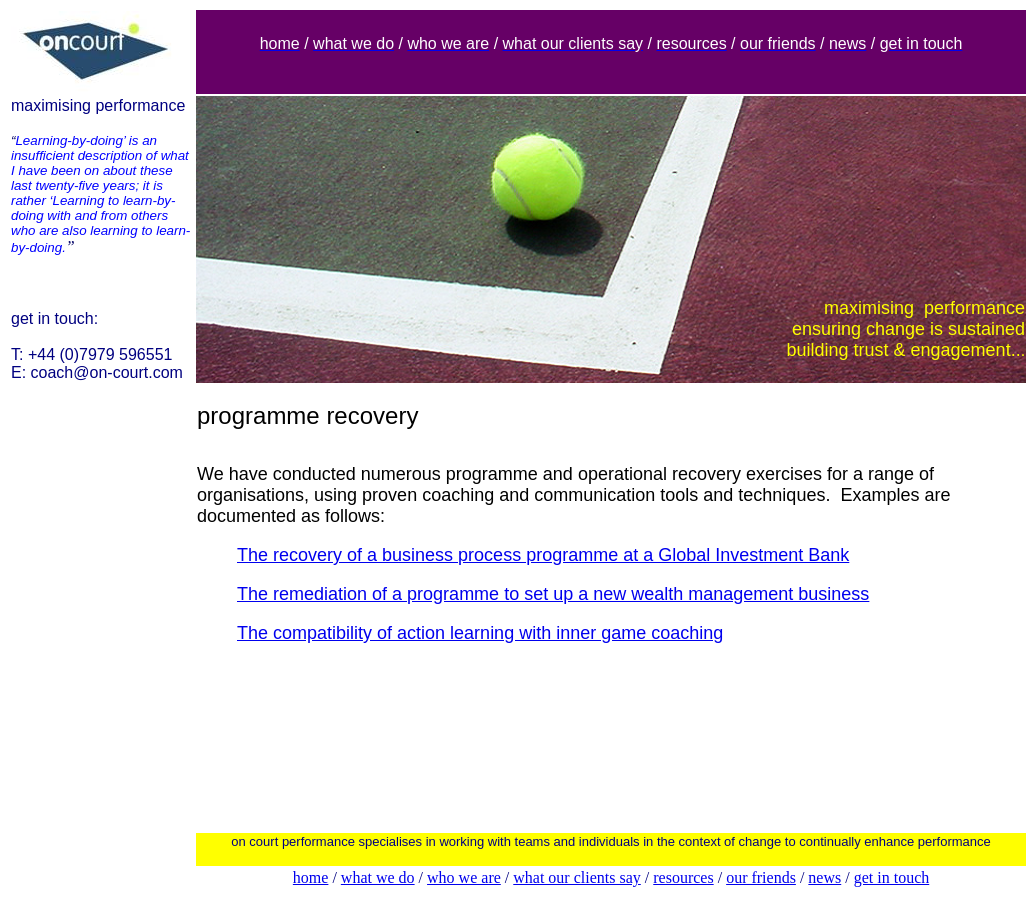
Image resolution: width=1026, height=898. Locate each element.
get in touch (892, 877)
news (824, 877)
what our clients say (577, 877)
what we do (378, 877)
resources (683, 877)
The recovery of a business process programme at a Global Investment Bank (543, 555)
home (311, 877)
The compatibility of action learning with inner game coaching (480, 633)
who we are (464, 877)
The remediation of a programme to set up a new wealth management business (553, 594)
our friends (761, 877)
